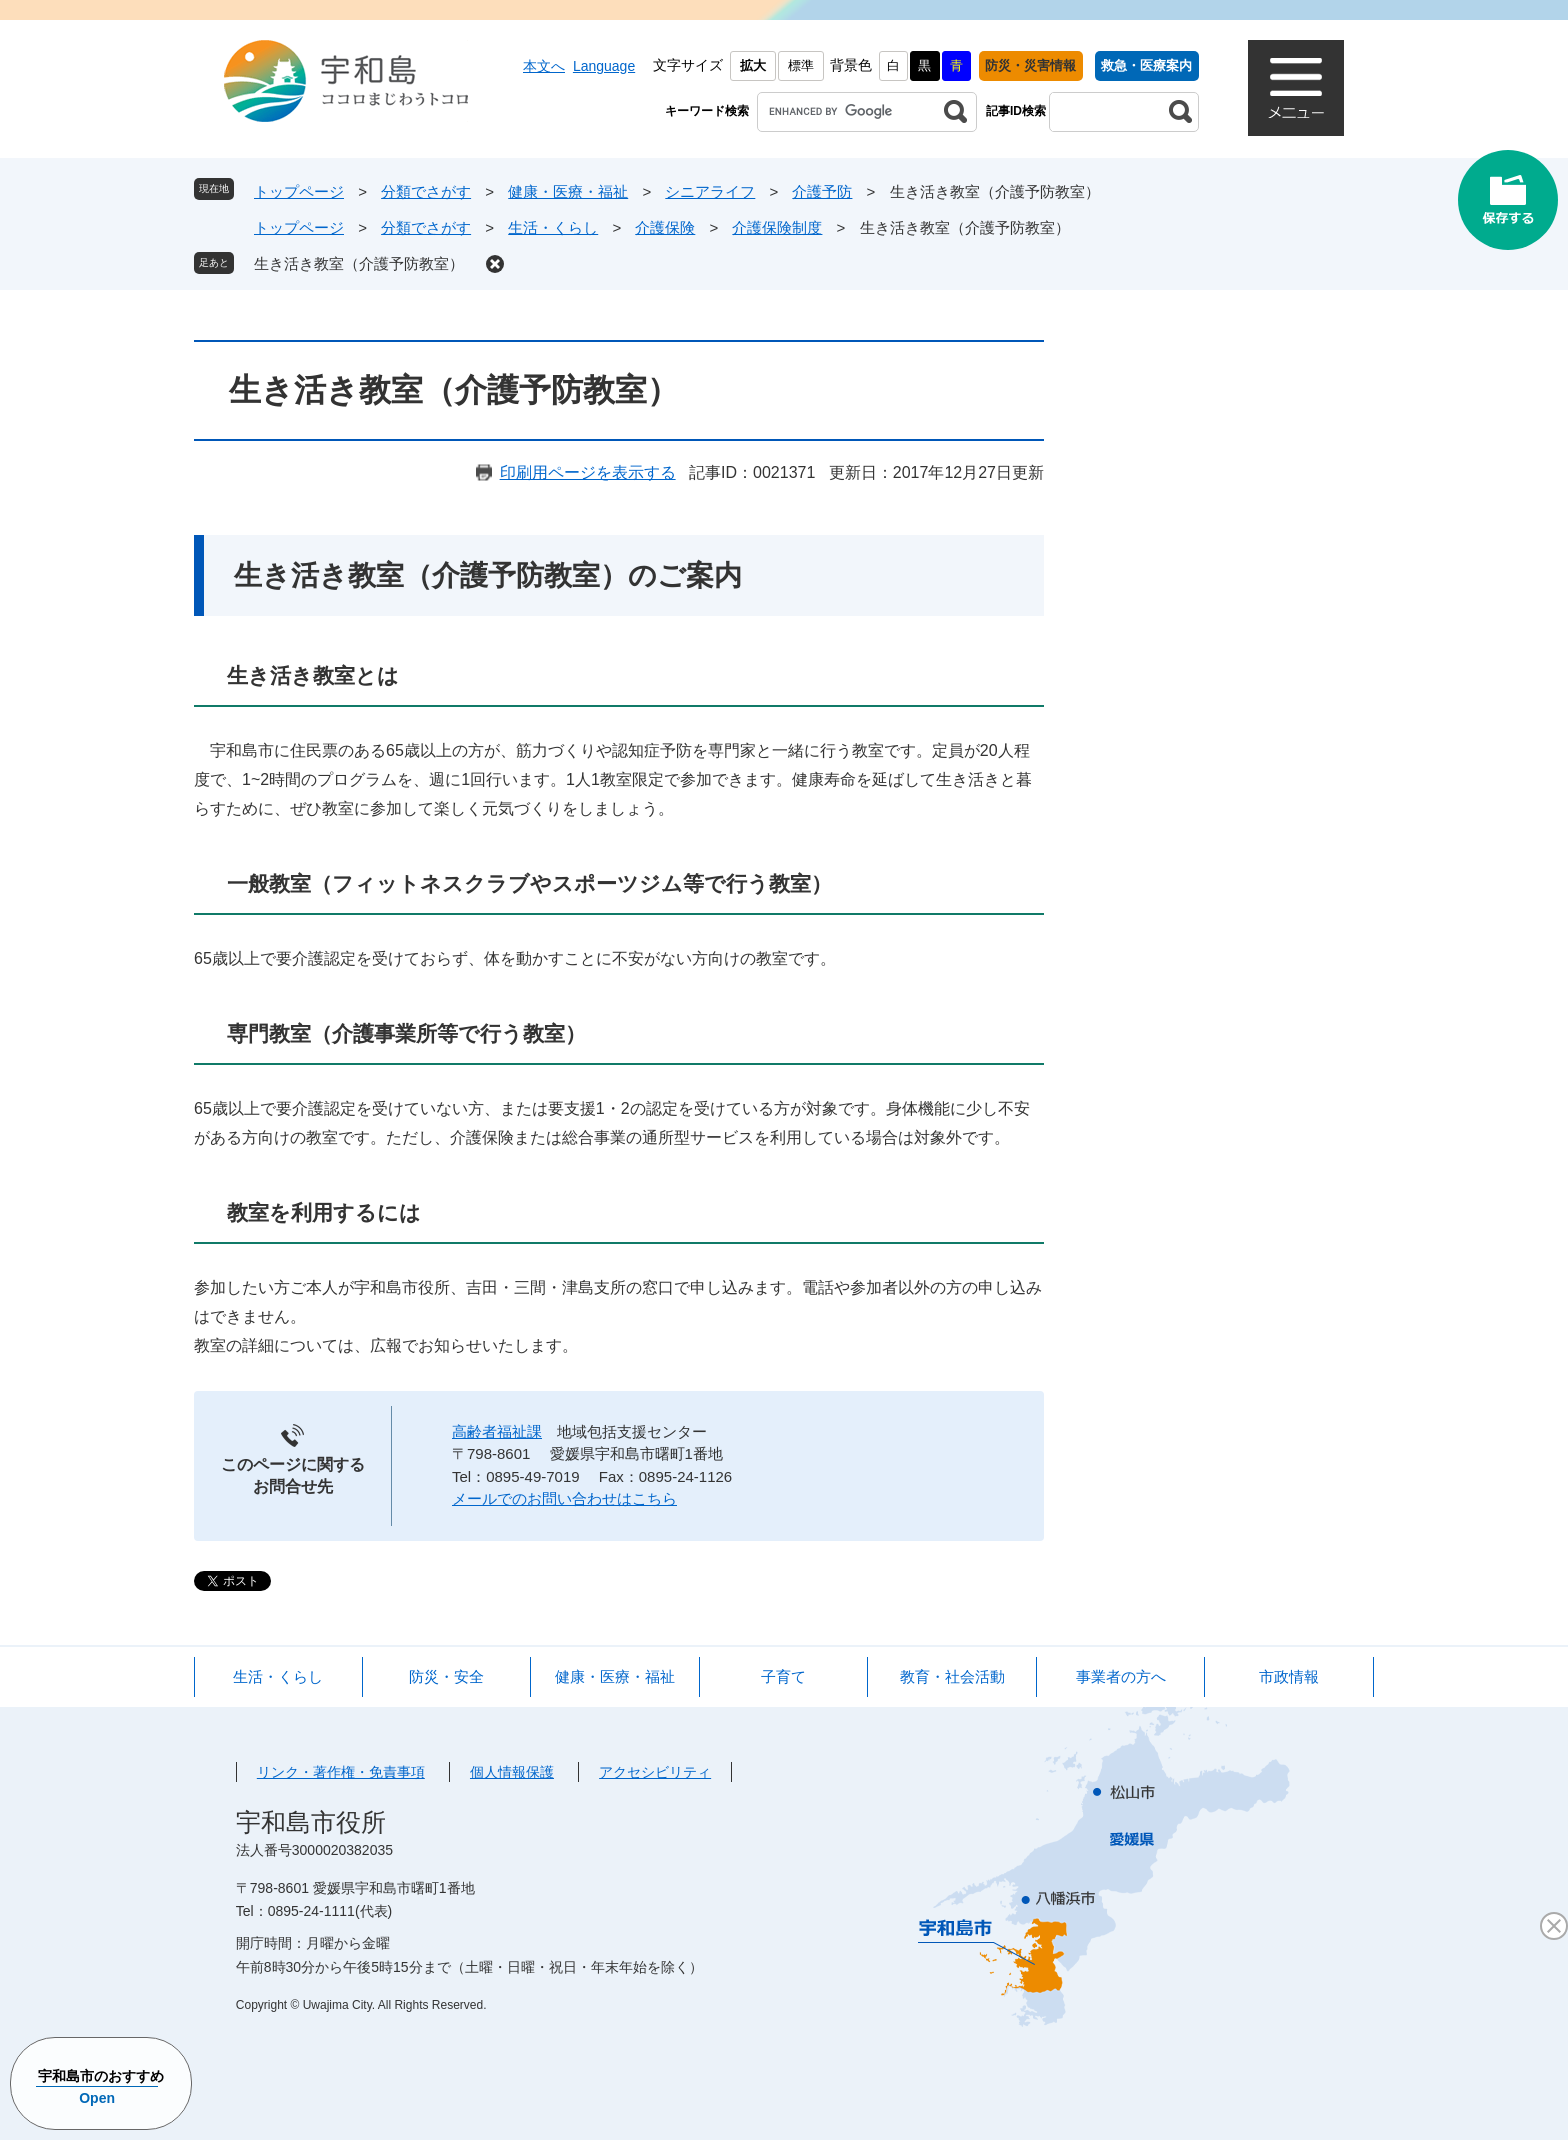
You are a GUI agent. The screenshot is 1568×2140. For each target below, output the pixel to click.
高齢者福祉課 (497, 1431)
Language (604, 66)
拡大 (753, 65)
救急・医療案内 (1146, 65)
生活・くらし (553, 227)
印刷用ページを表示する (588, 472)
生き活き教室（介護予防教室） (359, 263)
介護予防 (822, 191)
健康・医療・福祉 (568, 191)
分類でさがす (426, 191)
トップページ (299, 191)
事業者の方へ (1121, 1676)
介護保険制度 (777, 227)
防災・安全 (446, 1676)
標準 (801, 65)
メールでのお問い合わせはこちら (564, 1498)
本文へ (544, 66)
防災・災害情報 (1030, 65)
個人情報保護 (512, 1772)
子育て (783, 1676)
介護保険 (665, 227)
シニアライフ (710, 191)
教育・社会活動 (952, 1676)
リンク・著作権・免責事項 (341, 1772)
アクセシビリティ (655, 1772)
